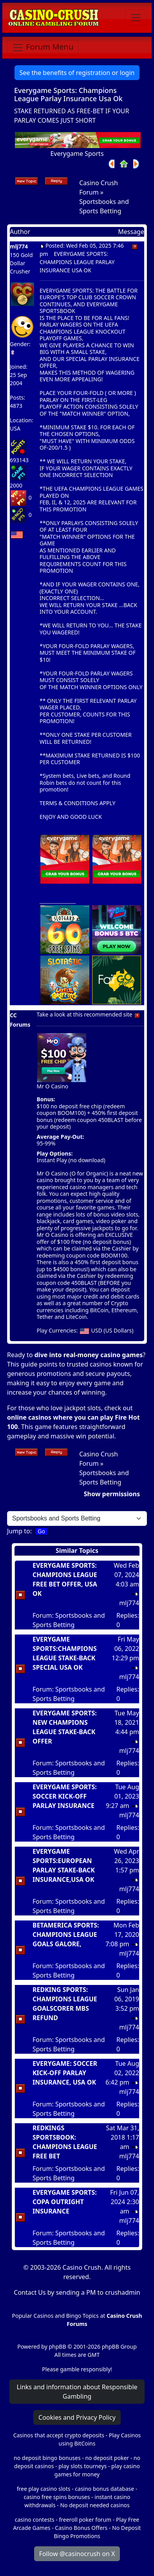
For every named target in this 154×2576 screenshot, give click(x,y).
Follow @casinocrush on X (77, 2553)
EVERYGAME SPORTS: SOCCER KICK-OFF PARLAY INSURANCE (65, 1796)
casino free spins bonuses (57, 2497)
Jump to (18, 1531)
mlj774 (19, 246)
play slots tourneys (82, 2466)
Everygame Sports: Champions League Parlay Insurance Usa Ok (68, 95)
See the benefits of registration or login (77, 72)
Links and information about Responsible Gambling (76, 2392)
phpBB (57, 2346)
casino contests (34, 2519)
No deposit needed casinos (94, 2505)
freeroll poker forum (85, 2519)
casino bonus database (104, 2488)
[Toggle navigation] (136, 17)
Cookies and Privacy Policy (77, 2417)
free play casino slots (44, 2488)
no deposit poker (107, 2458)
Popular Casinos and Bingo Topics (55, 2315)
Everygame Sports (76, 153)
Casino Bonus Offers (81, 2527)
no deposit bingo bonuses (47, 2458)
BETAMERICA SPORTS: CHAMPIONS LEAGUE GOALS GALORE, (66, 1934)
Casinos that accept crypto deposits (58, 2435)
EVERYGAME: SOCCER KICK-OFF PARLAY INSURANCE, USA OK (65, 2073)
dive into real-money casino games (88, 1355)
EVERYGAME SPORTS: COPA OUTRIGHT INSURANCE (65, 2201)
